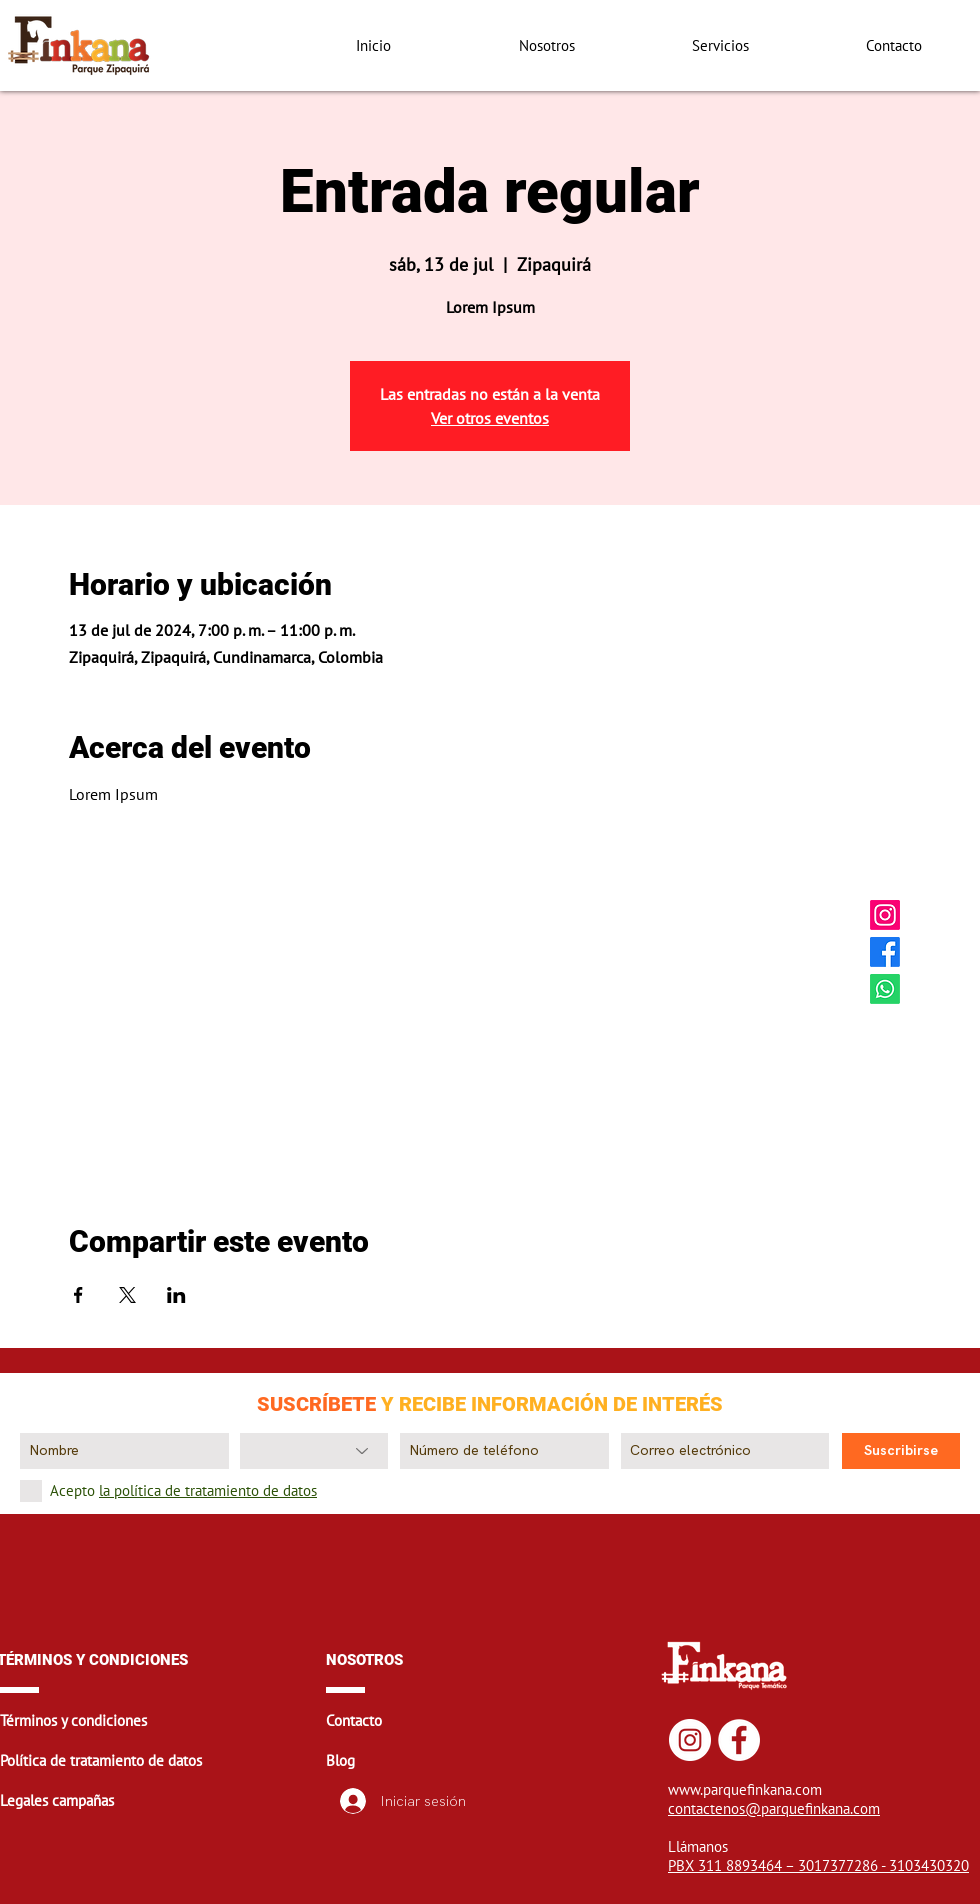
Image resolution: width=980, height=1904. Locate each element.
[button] (161, 1721)
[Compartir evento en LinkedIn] (176, 1295)
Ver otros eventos (490, 418)
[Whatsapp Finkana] (885, 989)
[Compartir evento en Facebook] (78, 1295)
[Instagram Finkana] (885, 915)
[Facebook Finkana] (885, 952)
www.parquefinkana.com (745, 1789)
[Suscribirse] (901, 1451)
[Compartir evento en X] (127, 1295)
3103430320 (929, 1865)
